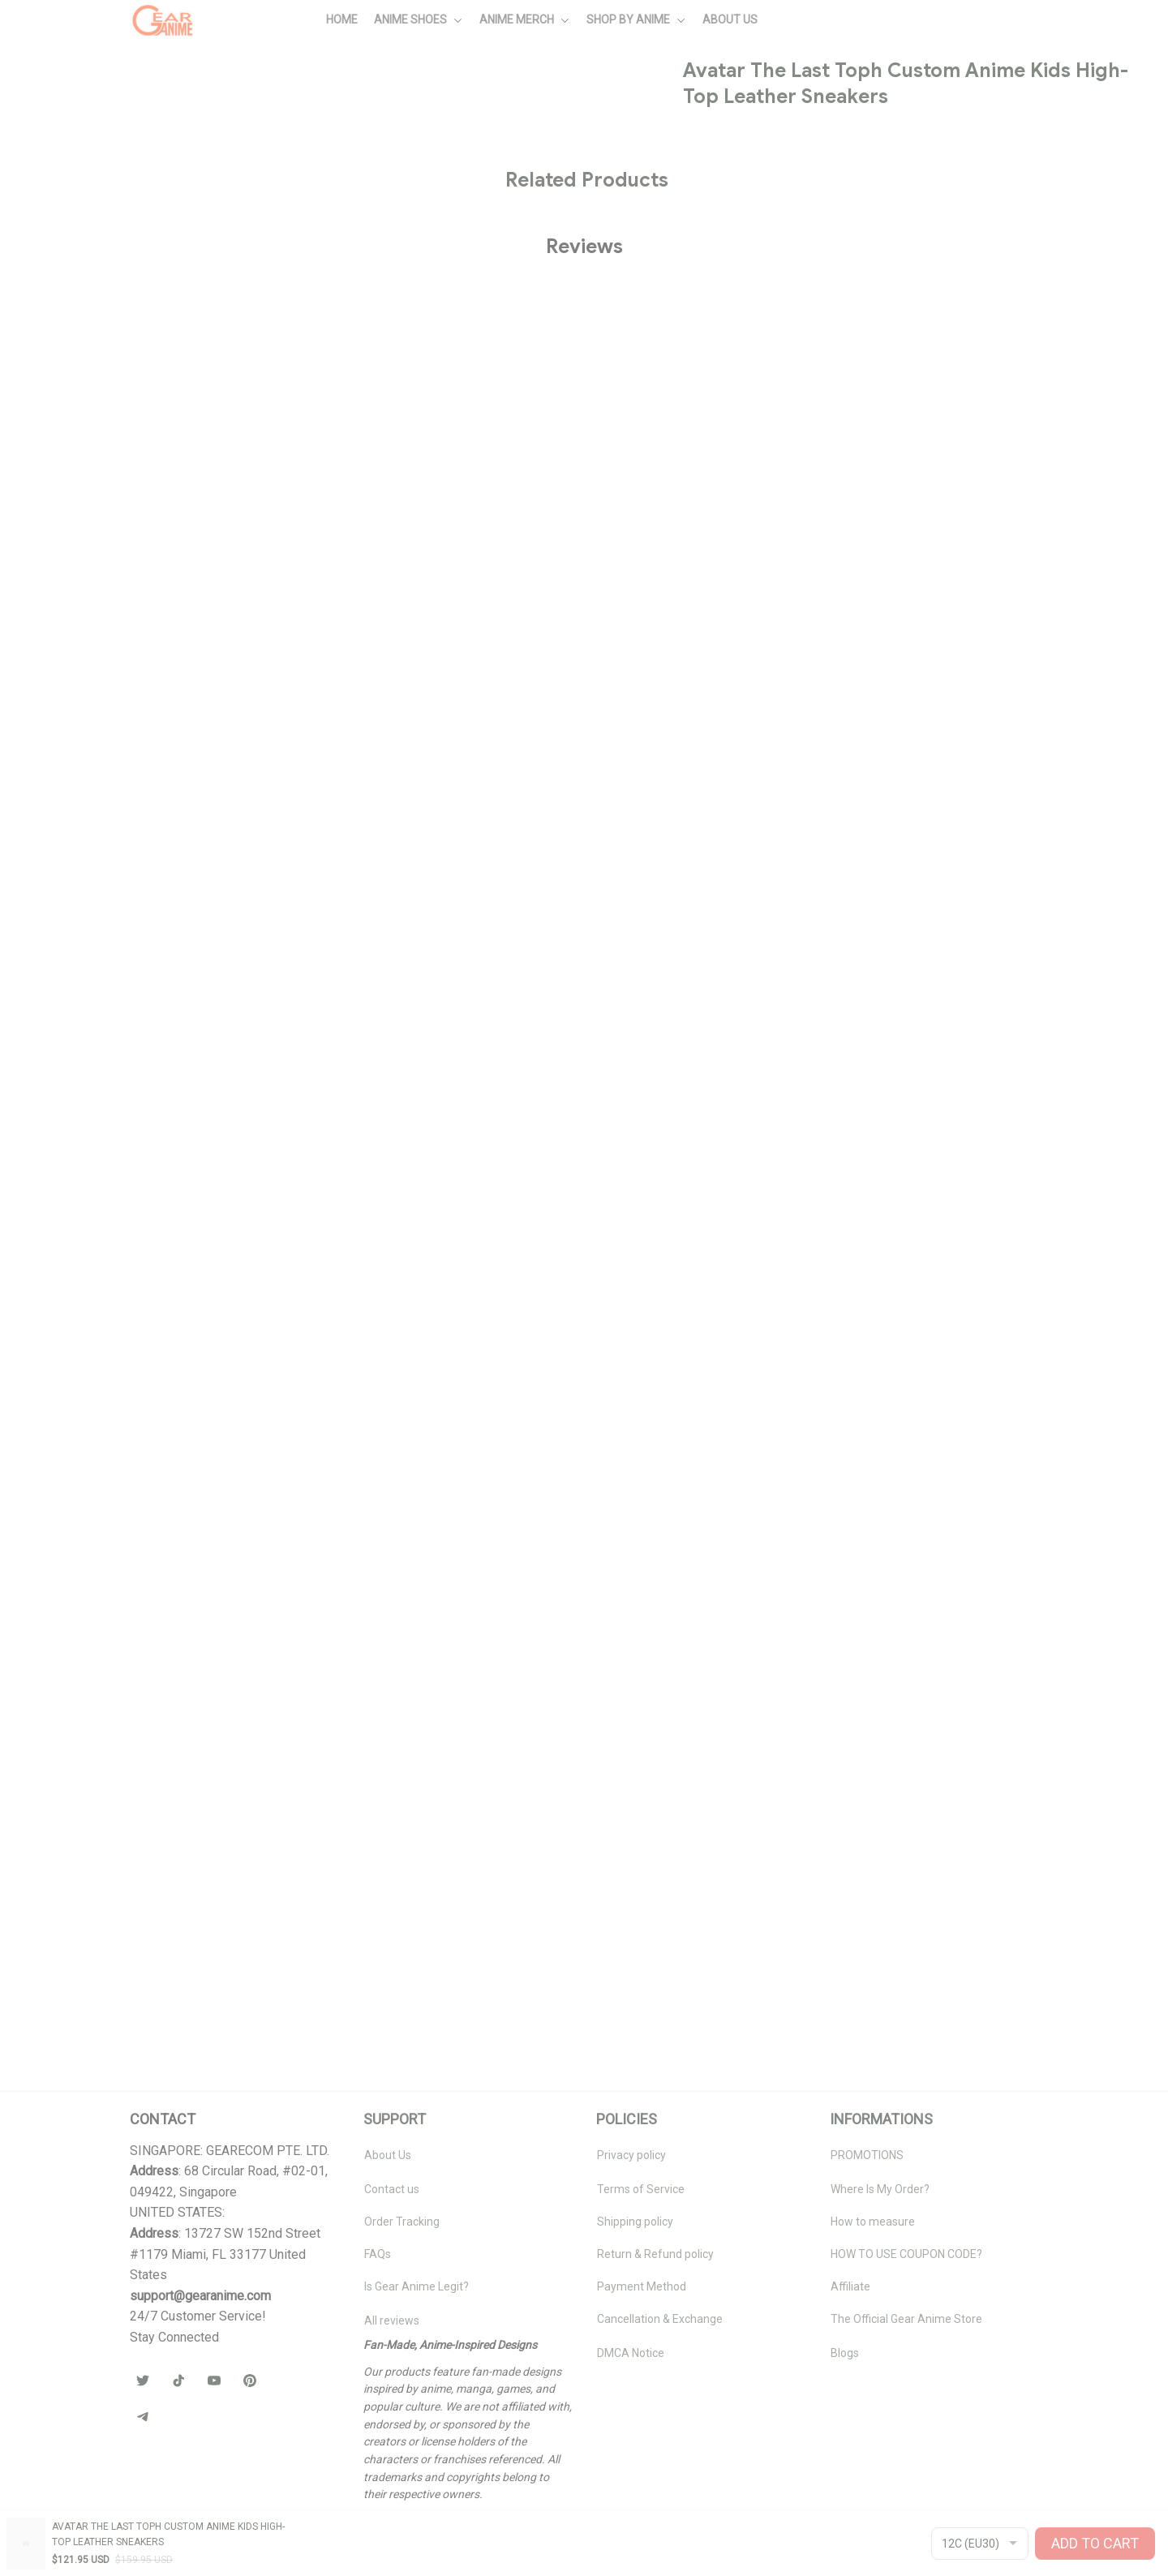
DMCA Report (165, 2536)
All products (114, 94)
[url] (200, 2296)
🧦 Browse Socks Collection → (907, 728)
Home (51, 94)
